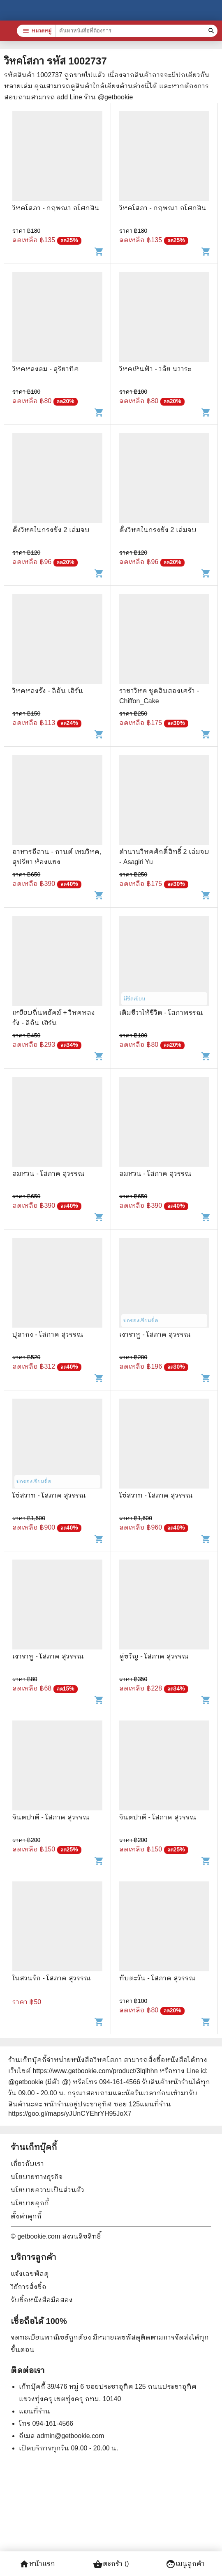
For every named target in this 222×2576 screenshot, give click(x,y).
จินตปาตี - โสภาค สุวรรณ (51, 1817)
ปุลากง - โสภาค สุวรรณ (47, 1334)
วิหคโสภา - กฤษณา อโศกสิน (55, 207)
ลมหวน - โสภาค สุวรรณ (48, 1173)
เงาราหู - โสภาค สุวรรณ (155, 1334)
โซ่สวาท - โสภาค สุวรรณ (49, 1495)
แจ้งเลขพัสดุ (30, 2273)
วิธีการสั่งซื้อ (28, 2286)
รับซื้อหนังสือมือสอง (42, 2299)
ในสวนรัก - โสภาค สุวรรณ (51, 1978)
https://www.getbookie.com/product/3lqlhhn (94, 2070)
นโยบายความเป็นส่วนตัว (47, 2189)
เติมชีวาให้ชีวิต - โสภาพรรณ (161, 1012)
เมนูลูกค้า (185, 2564)
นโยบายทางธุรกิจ (37, 2176)
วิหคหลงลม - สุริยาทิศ (45, 368)
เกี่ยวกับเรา (27, 2163)
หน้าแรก (37, 2564)
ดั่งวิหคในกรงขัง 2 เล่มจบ (51, 529)
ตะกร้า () (111, 2564)
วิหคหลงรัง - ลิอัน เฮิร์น (47, 690)
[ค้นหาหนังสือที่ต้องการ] (212, 31)
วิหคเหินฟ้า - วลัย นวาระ (155, 368)
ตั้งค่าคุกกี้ (26, 2216)
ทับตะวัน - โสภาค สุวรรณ (157, 1978)
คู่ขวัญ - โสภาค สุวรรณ (154, 1656)
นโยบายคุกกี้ (30, 2203)
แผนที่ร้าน (34, 2411)
